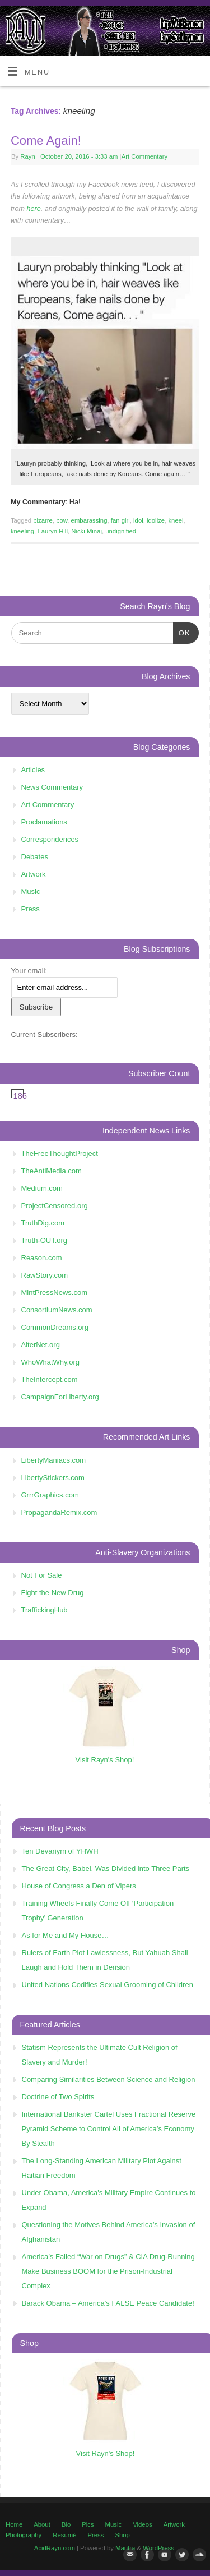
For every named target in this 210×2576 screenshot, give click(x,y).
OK (181, 631)
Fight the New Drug (52, 1592)
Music (30, 891)
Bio (66, 2524)
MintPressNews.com (54, 1292)
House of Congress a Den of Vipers (79, 1886)
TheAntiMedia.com (51, 1171)
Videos (142, 2524)
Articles (33, 770)
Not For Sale (41, 1575)
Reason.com (41, 1258)
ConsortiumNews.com (56, 1310)
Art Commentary (144, 156)
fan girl (120, 520)
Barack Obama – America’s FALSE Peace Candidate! (108, 2303)
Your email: (29, 970)
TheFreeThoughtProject (59, 1153)
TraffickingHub (44, 1610)
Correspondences (50, 839)
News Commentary (52, 787)
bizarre (43, 520)
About (42, 2524)
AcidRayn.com (54, 2548)
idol (138, 520)
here (34, 209)
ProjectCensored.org (54, 1205)
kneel (175, 520)
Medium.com (42, 1188)
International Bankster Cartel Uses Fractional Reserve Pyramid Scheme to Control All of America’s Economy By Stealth (109, 2129)
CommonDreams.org (55, 1327)
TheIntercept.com (49, 1379)
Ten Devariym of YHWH (60, 1851)
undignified (120, 531)
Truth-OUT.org (44, 1240)
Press (30, 909)
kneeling (22, 531)
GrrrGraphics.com (50, 1495)
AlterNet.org (40, 1344)
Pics (88, 2524)
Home (14, 2524)
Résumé (64, 2535)
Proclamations (44, 822)
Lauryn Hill (53, 531)
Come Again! (46, 140)
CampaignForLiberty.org (60, 1397)
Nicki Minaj (86, 531)
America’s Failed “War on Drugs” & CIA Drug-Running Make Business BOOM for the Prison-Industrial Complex (108, 2271)
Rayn (27, 156)
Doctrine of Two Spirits (58, 2097)
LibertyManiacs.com (53, 1460)
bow (61, 520)
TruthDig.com (43, 1223)
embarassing (89, 520)
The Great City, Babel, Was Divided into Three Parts (106, 1868)
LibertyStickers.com (53, 1477)
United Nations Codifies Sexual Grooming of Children (107, 1984)
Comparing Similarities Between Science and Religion (108, 2079)
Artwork (33, 874)
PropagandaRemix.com (59, 1512)
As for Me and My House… (65, 1935)
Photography (23, 2535)
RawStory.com (44, 1275)
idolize (156, 520)
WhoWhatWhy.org (50, 1362)
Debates (34, 856)
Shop (122, 2535)
